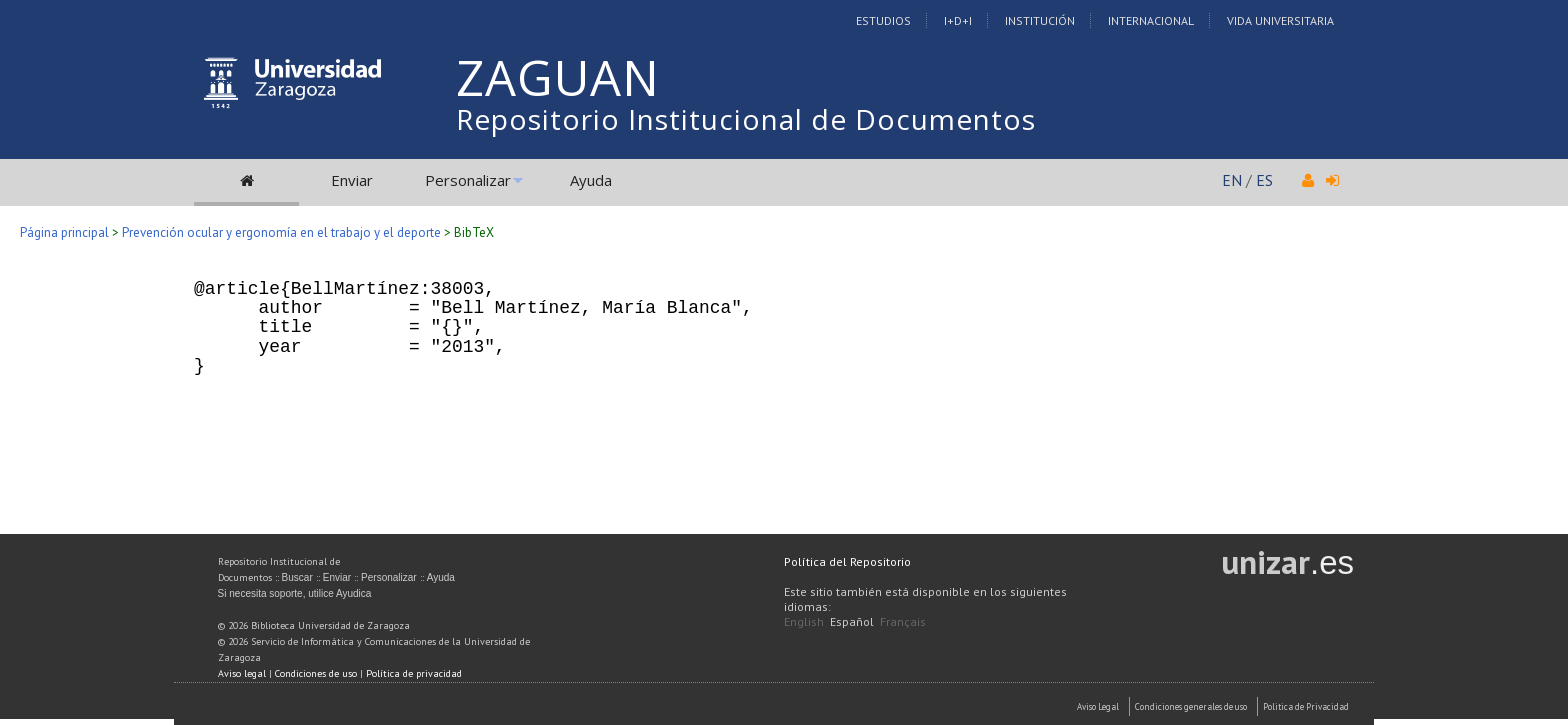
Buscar (297, 577)
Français (903, 621)
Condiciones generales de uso (1191, 706)
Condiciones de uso (316, 673)
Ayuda (591, 180)
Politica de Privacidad (1306, 706)
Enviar (352, 180)
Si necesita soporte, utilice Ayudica (295, 593)
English (804, 621)
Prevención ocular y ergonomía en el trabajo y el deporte (281, 232)
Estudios (883, 20)
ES (1264, 180)
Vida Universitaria (1280, 20)
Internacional (1151, 20)
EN (1232, 180)
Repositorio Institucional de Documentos (746, 119)
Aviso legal (242, 673)
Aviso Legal (1098, 706)
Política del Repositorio (847, 561)
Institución (1040, 20)
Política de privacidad (414, 673)
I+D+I (958, 20)
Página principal (64, 232)
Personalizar (468, 180)
